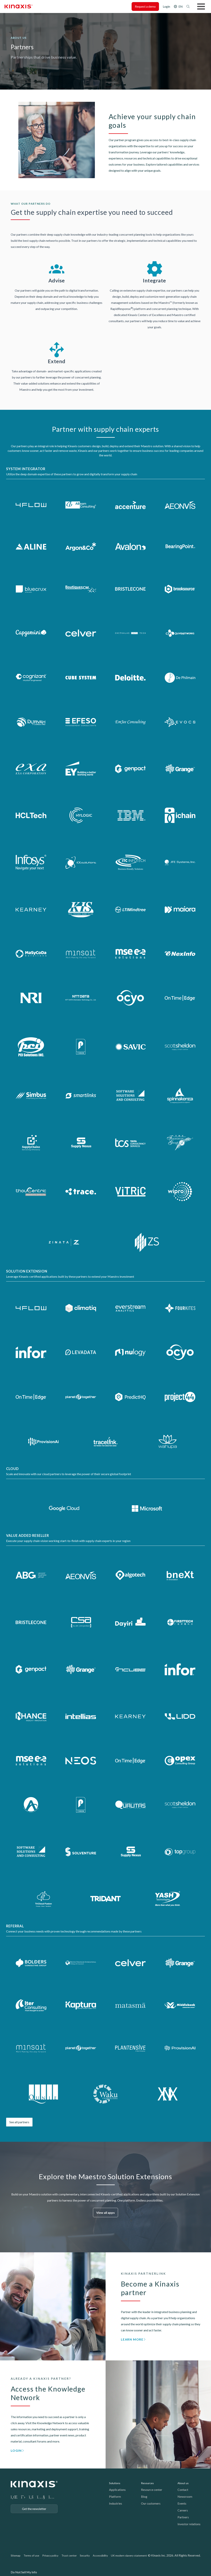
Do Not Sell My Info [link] (24, 2572)
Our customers (150, 2503)
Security (85, 2555)
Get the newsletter (34, 2509)
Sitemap (15, 2555)
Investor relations (189, 2524)
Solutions (114, 2483)
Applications (117, 2489)
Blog (144, 2496)
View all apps (105, 2212)
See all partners (19, 2122)
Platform (115, 2496)
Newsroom (185, 2496)
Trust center (69, 2555)
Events (182, 2503)
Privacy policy (50, 2555)
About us (183, 2483)
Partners (183, 2517)
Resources (147, 2483)
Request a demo (145, 6)
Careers (183, 2510)
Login (166, 6)
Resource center (151, 2489)
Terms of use (31, 2555)
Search (188, 6)
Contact (183, 2489)
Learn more (132, 2339)
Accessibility (100, 2555)
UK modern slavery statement (129, 2555)
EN (180, 6)
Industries (115, 2503)
